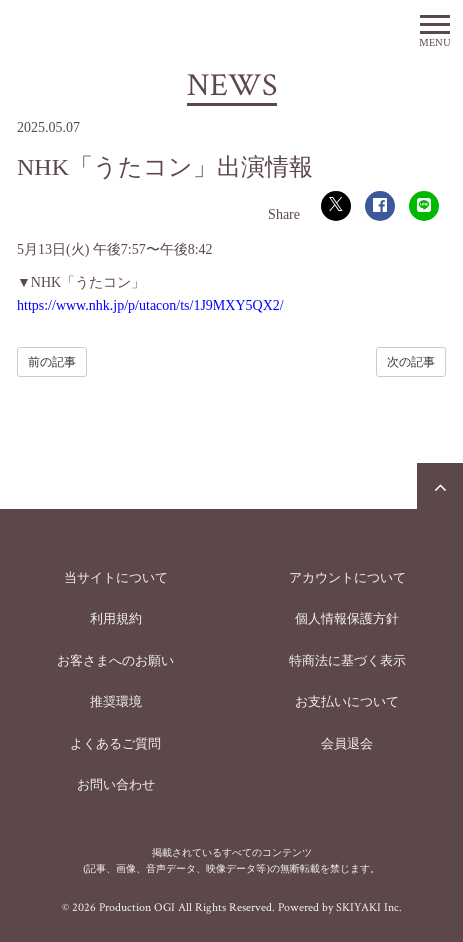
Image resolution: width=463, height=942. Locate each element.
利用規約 (116, 618)
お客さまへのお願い (115, 660)
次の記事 (411, 362)
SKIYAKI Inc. (369, 907)
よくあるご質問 (115, 743)
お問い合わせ (116, 784)
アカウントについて (347, 577)
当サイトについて (116, 577)
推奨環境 (116, 701)
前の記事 (52, 362)
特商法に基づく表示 (347, 660)
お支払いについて (347, 701)
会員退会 (347, 743)
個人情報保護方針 (347, 618)
